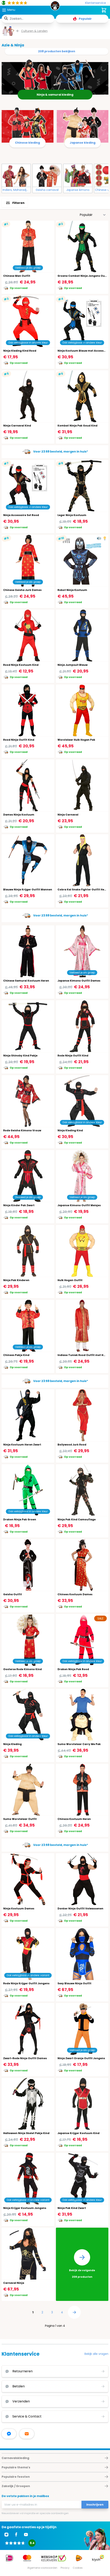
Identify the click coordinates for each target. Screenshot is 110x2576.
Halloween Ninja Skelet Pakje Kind (26, 2133)
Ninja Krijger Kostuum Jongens (24, 2208)
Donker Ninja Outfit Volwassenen (80, 1908)
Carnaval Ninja (13, 2283)
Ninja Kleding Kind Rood (19, 350)
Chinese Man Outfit (16, 276)
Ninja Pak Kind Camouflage (77, 1519)
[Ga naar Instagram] (6, 2534)
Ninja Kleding (12, 1744)
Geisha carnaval (47, 190)
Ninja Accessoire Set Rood (21, 515)
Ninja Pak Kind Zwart (72, 2208)
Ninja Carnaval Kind (17, 425)
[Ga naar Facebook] (16, 2534)
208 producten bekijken (56, 51)
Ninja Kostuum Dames (18, 1908)
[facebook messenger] (9, 2434)
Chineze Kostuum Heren (74, 1819)
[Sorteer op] (92, 215)
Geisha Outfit (12, 1594)
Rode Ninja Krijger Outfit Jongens (26, 1983)
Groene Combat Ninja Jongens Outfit (83, 276)
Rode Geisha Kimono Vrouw (22, 1130)
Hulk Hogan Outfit (70, 1280)
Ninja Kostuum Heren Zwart (22, 1444)
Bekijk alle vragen (96, 2354)
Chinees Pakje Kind (16, 1355)
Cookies (78, 2567)
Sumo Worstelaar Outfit (20, 1819)
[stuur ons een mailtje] (26, 2434)
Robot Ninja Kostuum (72, 590)
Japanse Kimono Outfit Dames (79, 980)
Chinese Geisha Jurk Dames (22, 590)
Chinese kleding (27, 143)
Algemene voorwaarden (42, 2567)
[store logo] (55, 7)
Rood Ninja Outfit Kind (18, 739)
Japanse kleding (82, 143)
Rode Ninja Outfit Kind (73, 1055)
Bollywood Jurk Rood (72, 1444)
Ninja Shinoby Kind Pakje (20, 1055)
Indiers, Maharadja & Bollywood (17, 190)
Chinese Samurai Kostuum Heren (26, 980)
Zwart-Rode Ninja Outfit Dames (25, 2058)
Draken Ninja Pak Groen (19, 1519)
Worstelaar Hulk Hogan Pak (76, 739)
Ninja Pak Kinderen (16, 1280)
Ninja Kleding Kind (70, 1130)
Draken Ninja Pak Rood (73, 1669)
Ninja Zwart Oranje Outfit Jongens (81, 2058)
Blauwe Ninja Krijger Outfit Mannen (27, 889)
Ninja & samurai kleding (55, 95)
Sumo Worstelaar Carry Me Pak (79, 1744)
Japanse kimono (78, 190)
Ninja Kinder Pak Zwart (18, 1205)
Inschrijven (95, 2505)
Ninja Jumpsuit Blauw (73, 665)
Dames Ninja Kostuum (18, 814)
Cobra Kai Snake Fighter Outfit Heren (83, 889)
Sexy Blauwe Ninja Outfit (74, 1983)
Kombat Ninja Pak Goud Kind (77, 425)
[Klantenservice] (96, 3)
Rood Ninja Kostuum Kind (20, 665)
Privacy (65, 2567)
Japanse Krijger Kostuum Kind (78, 2133)
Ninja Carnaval (68, 814)
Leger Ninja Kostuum (72, 515)
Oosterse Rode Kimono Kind (22, 1669)
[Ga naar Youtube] (26, 2534)
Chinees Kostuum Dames (75, 1594)
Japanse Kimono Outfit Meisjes (79, 1205)
